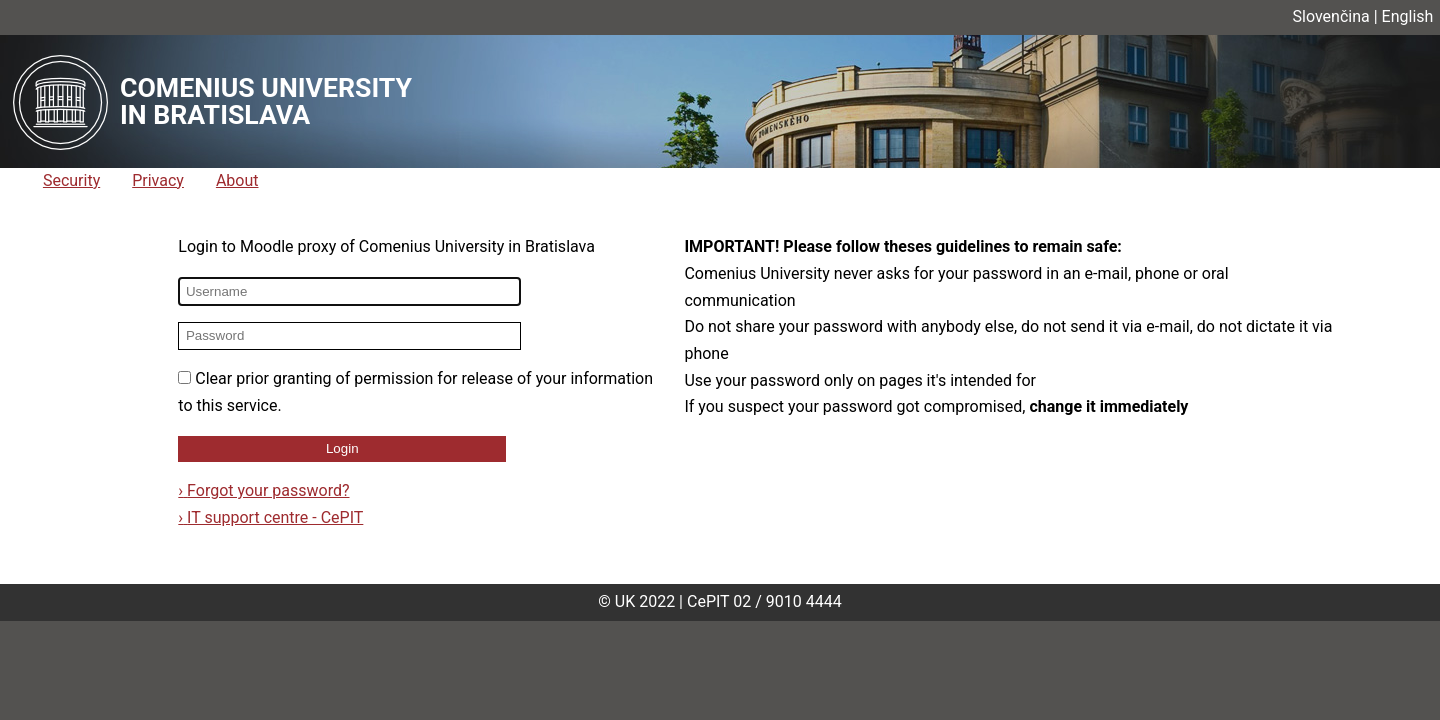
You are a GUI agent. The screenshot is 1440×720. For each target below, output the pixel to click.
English (1408, 16)
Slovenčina (1331, 16)
